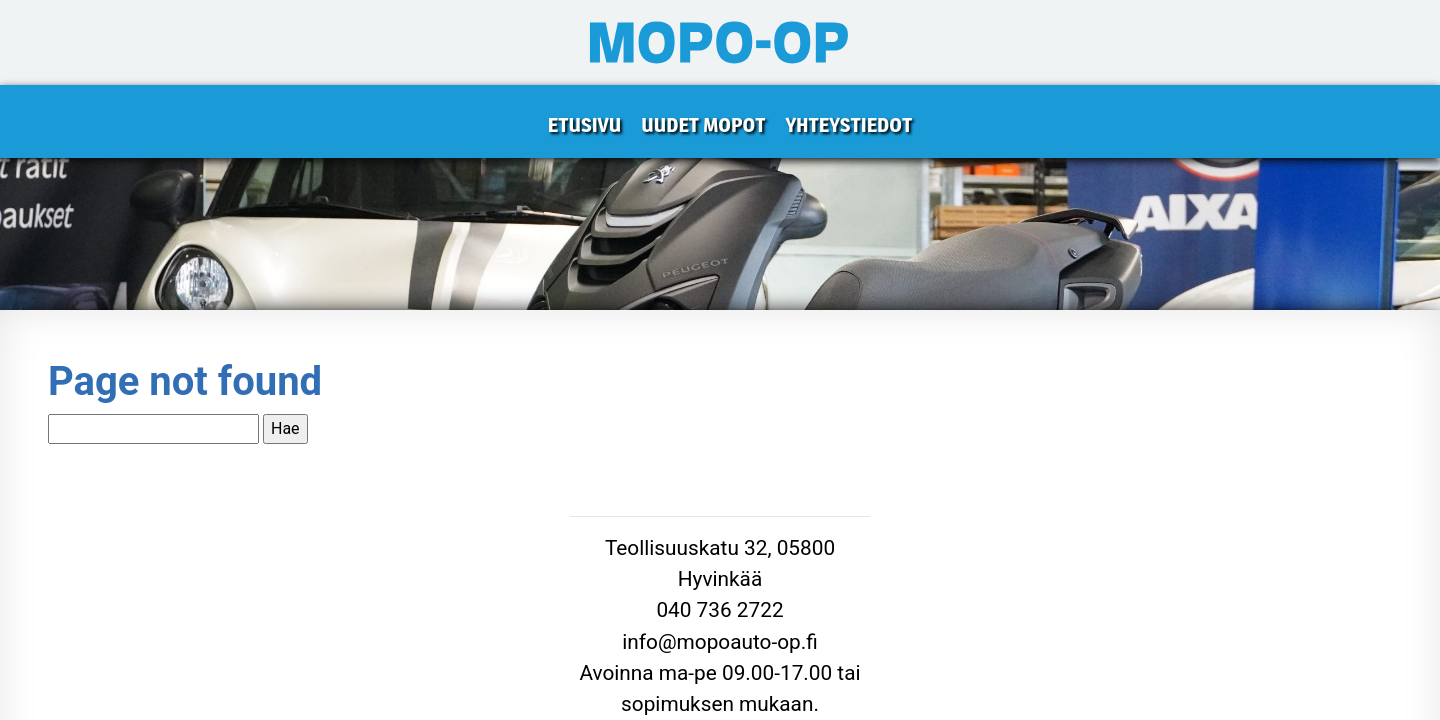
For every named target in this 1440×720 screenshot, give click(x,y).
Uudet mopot (703, 125)
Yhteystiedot (848, 125)
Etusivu (584, 125)
